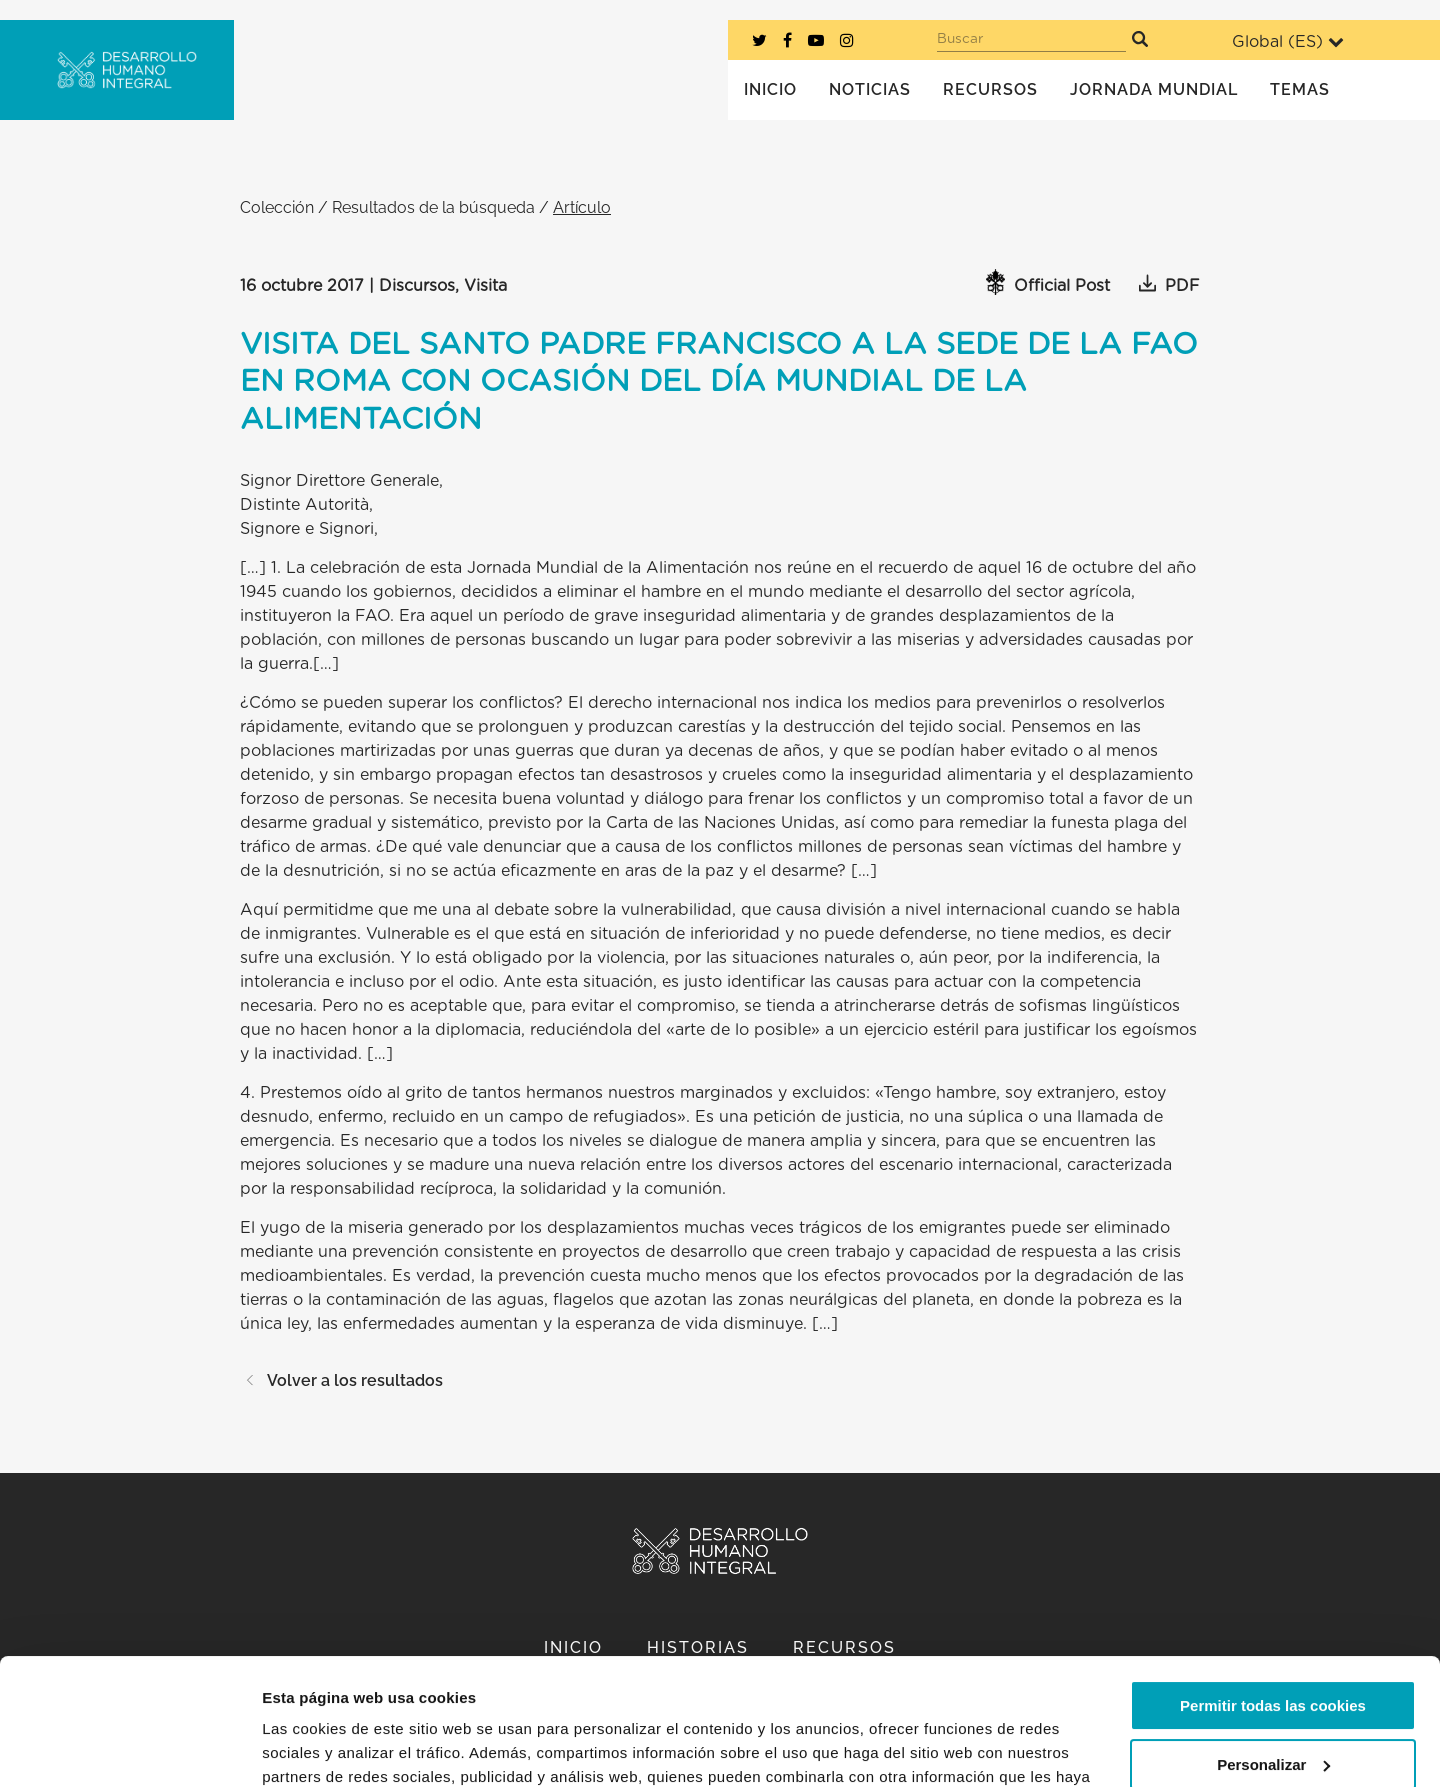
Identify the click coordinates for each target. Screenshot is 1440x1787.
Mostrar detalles (320, 1747)
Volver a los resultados (341, 1380)
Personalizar (1273, 1655)
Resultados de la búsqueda (433, 207)
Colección (277, 207)
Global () (1288, 41)
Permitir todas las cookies (1273, 1597)
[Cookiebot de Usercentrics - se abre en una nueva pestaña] (129, 1748)
